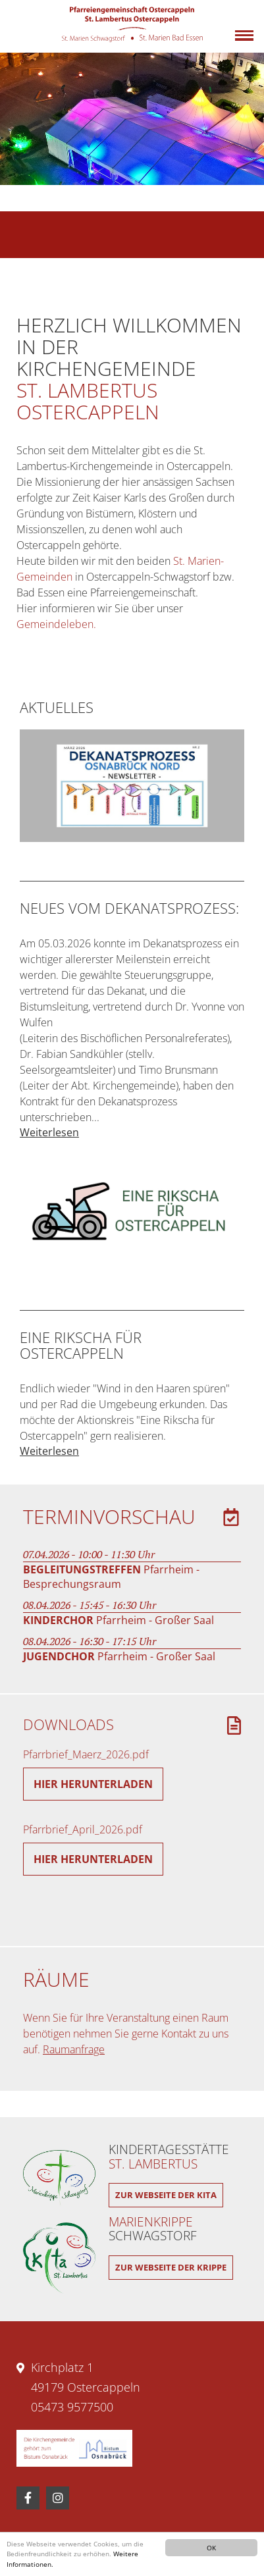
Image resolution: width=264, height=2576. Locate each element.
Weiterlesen (49, 1132)
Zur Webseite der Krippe (170, 2267)
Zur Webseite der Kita (166, 2195)
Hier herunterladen (93, 1784)
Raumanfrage (74, 2049)
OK (211, 2547)
